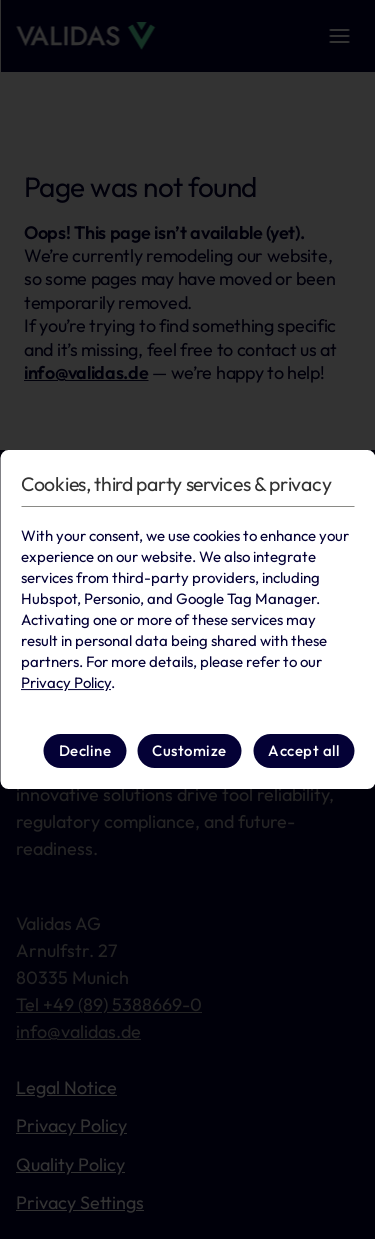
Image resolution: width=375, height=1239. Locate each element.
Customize (189, 750)
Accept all (303, 750)
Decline (85, 750)
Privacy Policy (66, 682)
